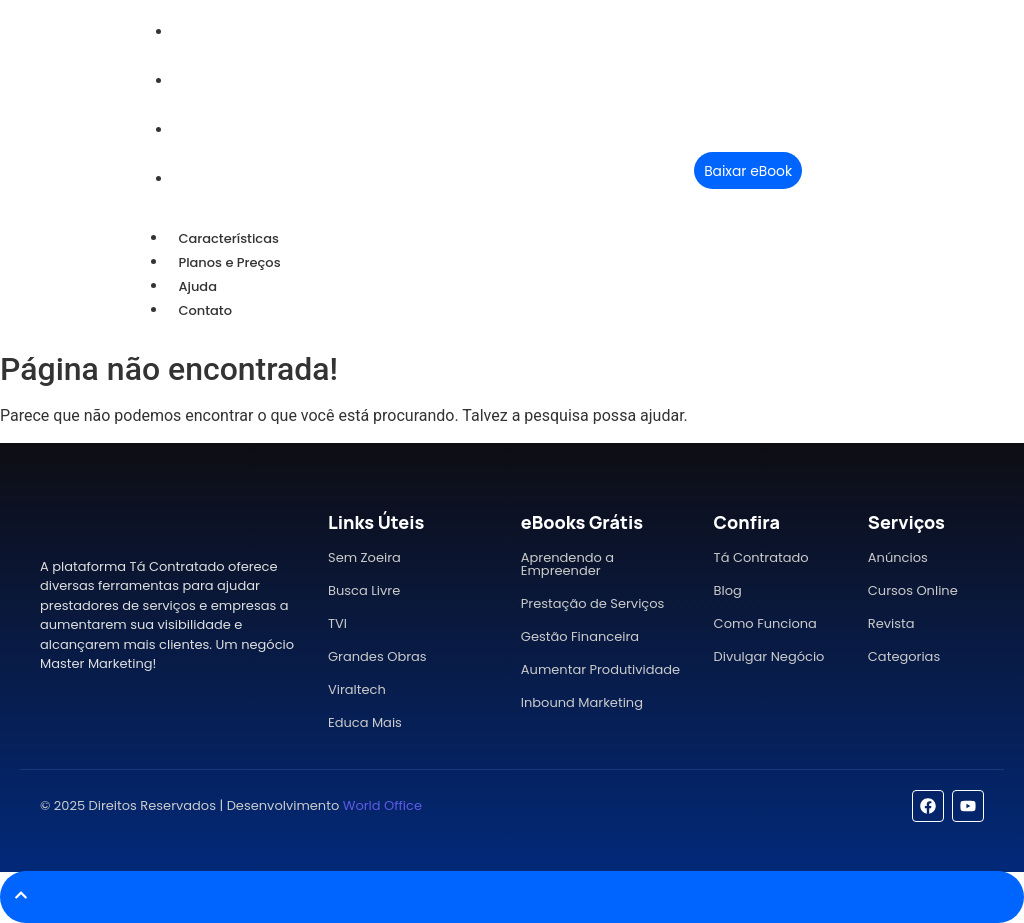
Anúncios (898, 557)
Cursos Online (913, 590)
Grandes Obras (377, 656)
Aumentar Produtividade (600, 669)
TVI (337, 623)
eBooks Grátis (582, 522)
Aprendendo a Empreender (567, 564)
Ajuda (197, 286)
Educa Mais (365, 722)
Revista (891, 623)
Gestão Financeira (580, 636)
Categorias (904, 656)
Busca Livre (364, 590)
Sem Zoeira (364, 557)
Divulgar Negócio (769, 656)
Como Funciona (765, 623)
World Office (382, 805)
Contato (205, 310)
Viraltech (357, 689)
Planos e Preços (229, 262)
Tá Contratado (761, 557)
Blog (728, 590)
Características (228, 238)
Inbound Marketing (582, 702)
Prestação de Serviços (593, 603)
